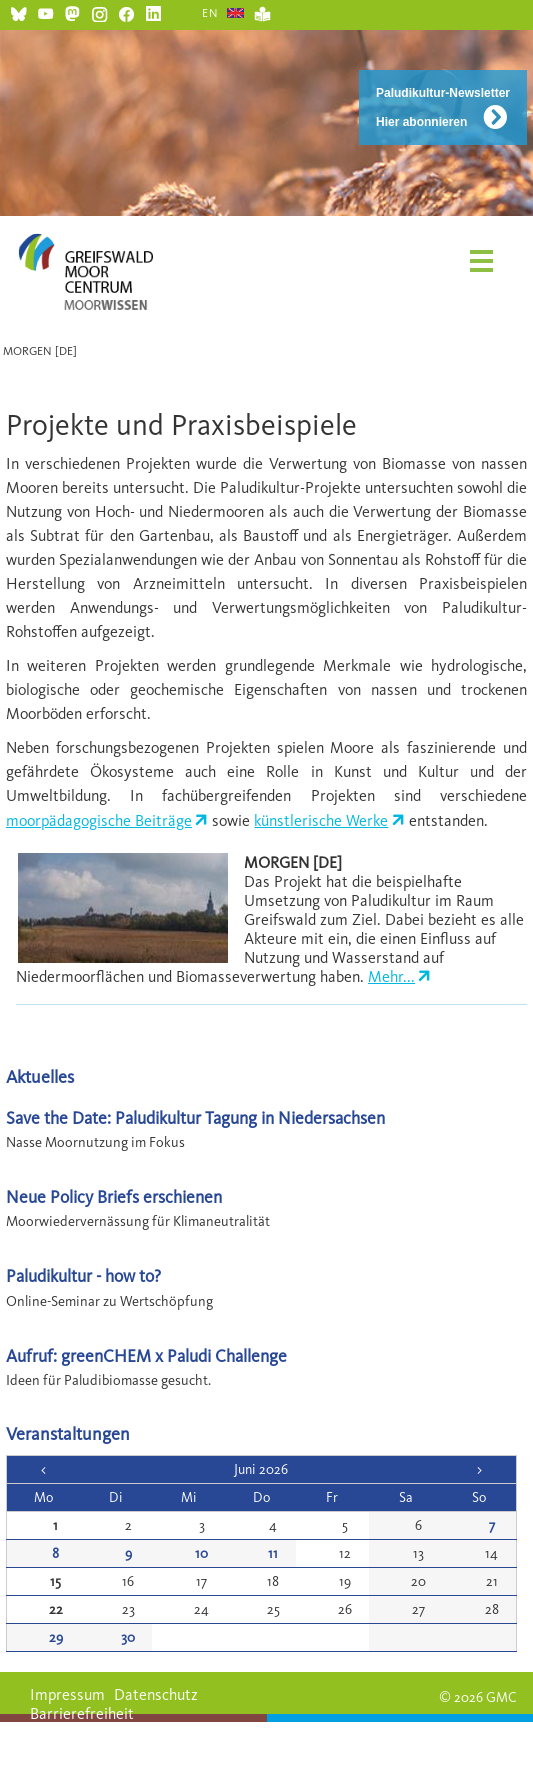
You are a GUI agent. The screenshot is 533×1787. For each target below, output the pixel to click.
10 (201, 1553)
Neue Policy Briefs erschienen (114, 1196)
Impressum (67, 1694)
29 (56, 1637)
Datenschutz (156, 1694)
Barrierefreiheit (82, 1713)
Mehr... (391, 976)
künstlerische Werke (321, 820)
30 (128, 1637)
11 (273, 1553)
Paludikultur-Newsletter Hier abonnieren (443, 107)
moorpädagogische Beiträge (99, 820)
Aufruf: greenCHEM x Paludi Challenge (146, 1355)
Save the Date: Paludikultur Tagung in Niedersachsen (195, 1117)
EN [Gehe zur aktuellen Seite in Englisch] (210, 13)
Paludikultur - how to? (83, 1275)
